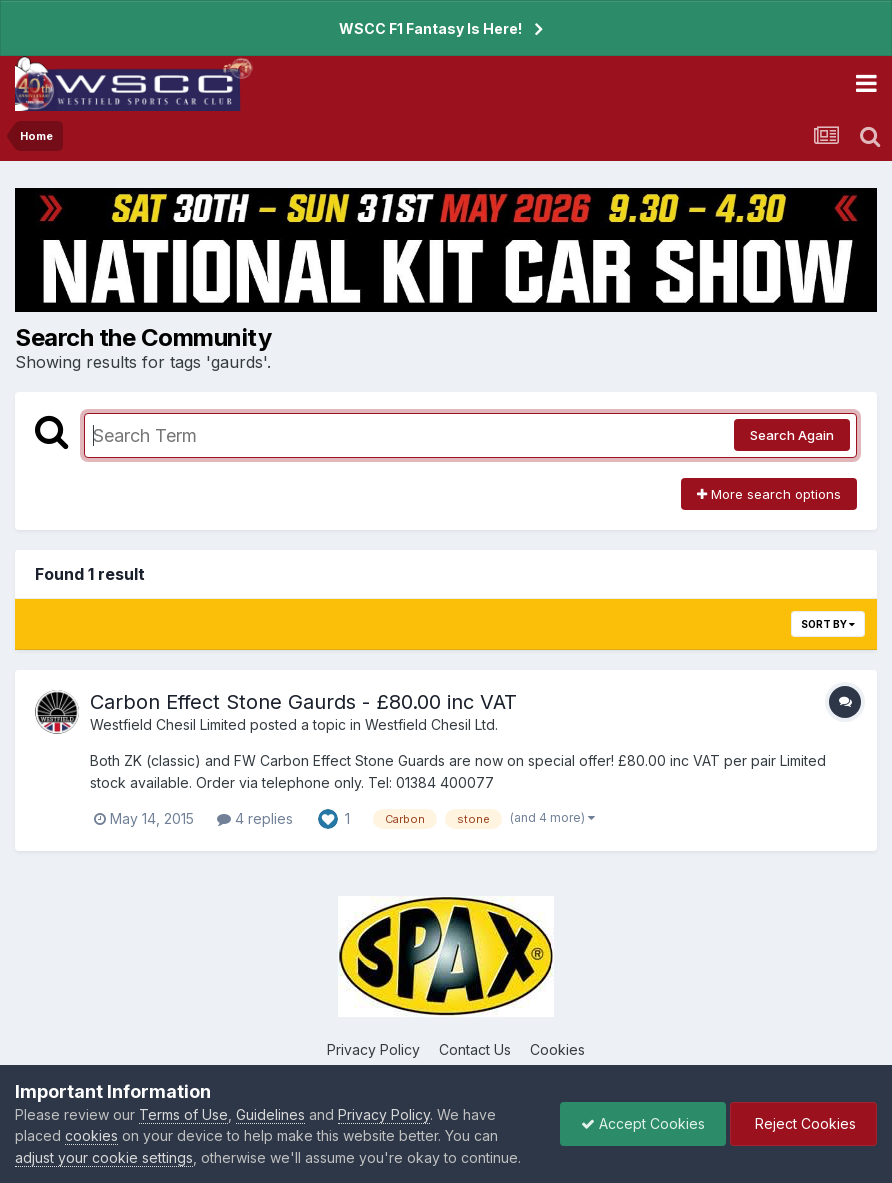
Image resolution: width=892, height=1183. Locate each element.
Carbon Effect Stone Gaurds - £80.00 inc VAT (303, 702)
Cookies (557, 1049)
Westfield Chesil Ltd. (431, 724)
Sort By (828, 624)
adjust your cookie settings (104, 1157)
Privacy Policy (373, 1049)
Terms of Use (183, 1114)
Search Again (792, 435)
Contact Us (475, 1049)
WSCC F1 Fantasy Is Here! (430, 28)
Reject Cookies (803, 1123)
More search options (769, 494)
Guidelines (270, 1114)
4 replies (255, 818)
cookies (91, 1135)
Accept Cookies (643, 1123)
